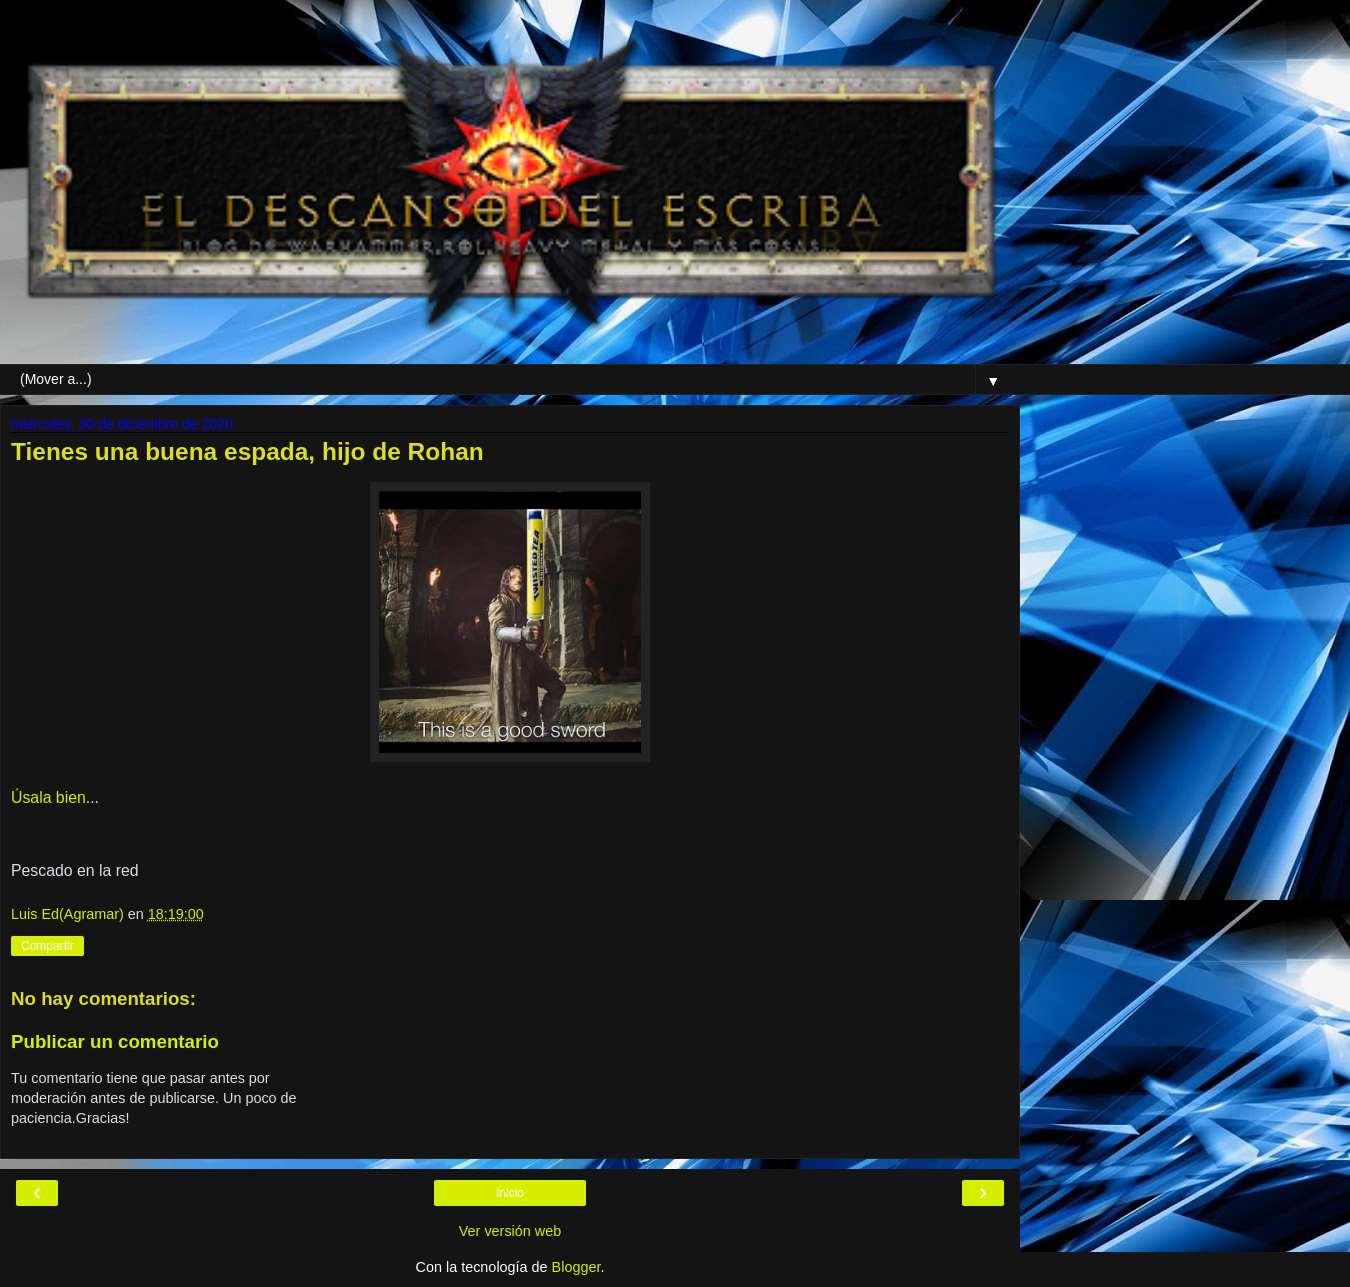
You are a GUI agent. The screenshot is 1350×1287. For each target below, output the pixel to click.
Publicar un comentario (115, 1041)
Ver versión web (510, 1231)
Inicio (510, 1193)
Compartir (47, 946)
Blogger (576, 1267)
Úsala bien (48, 797)
